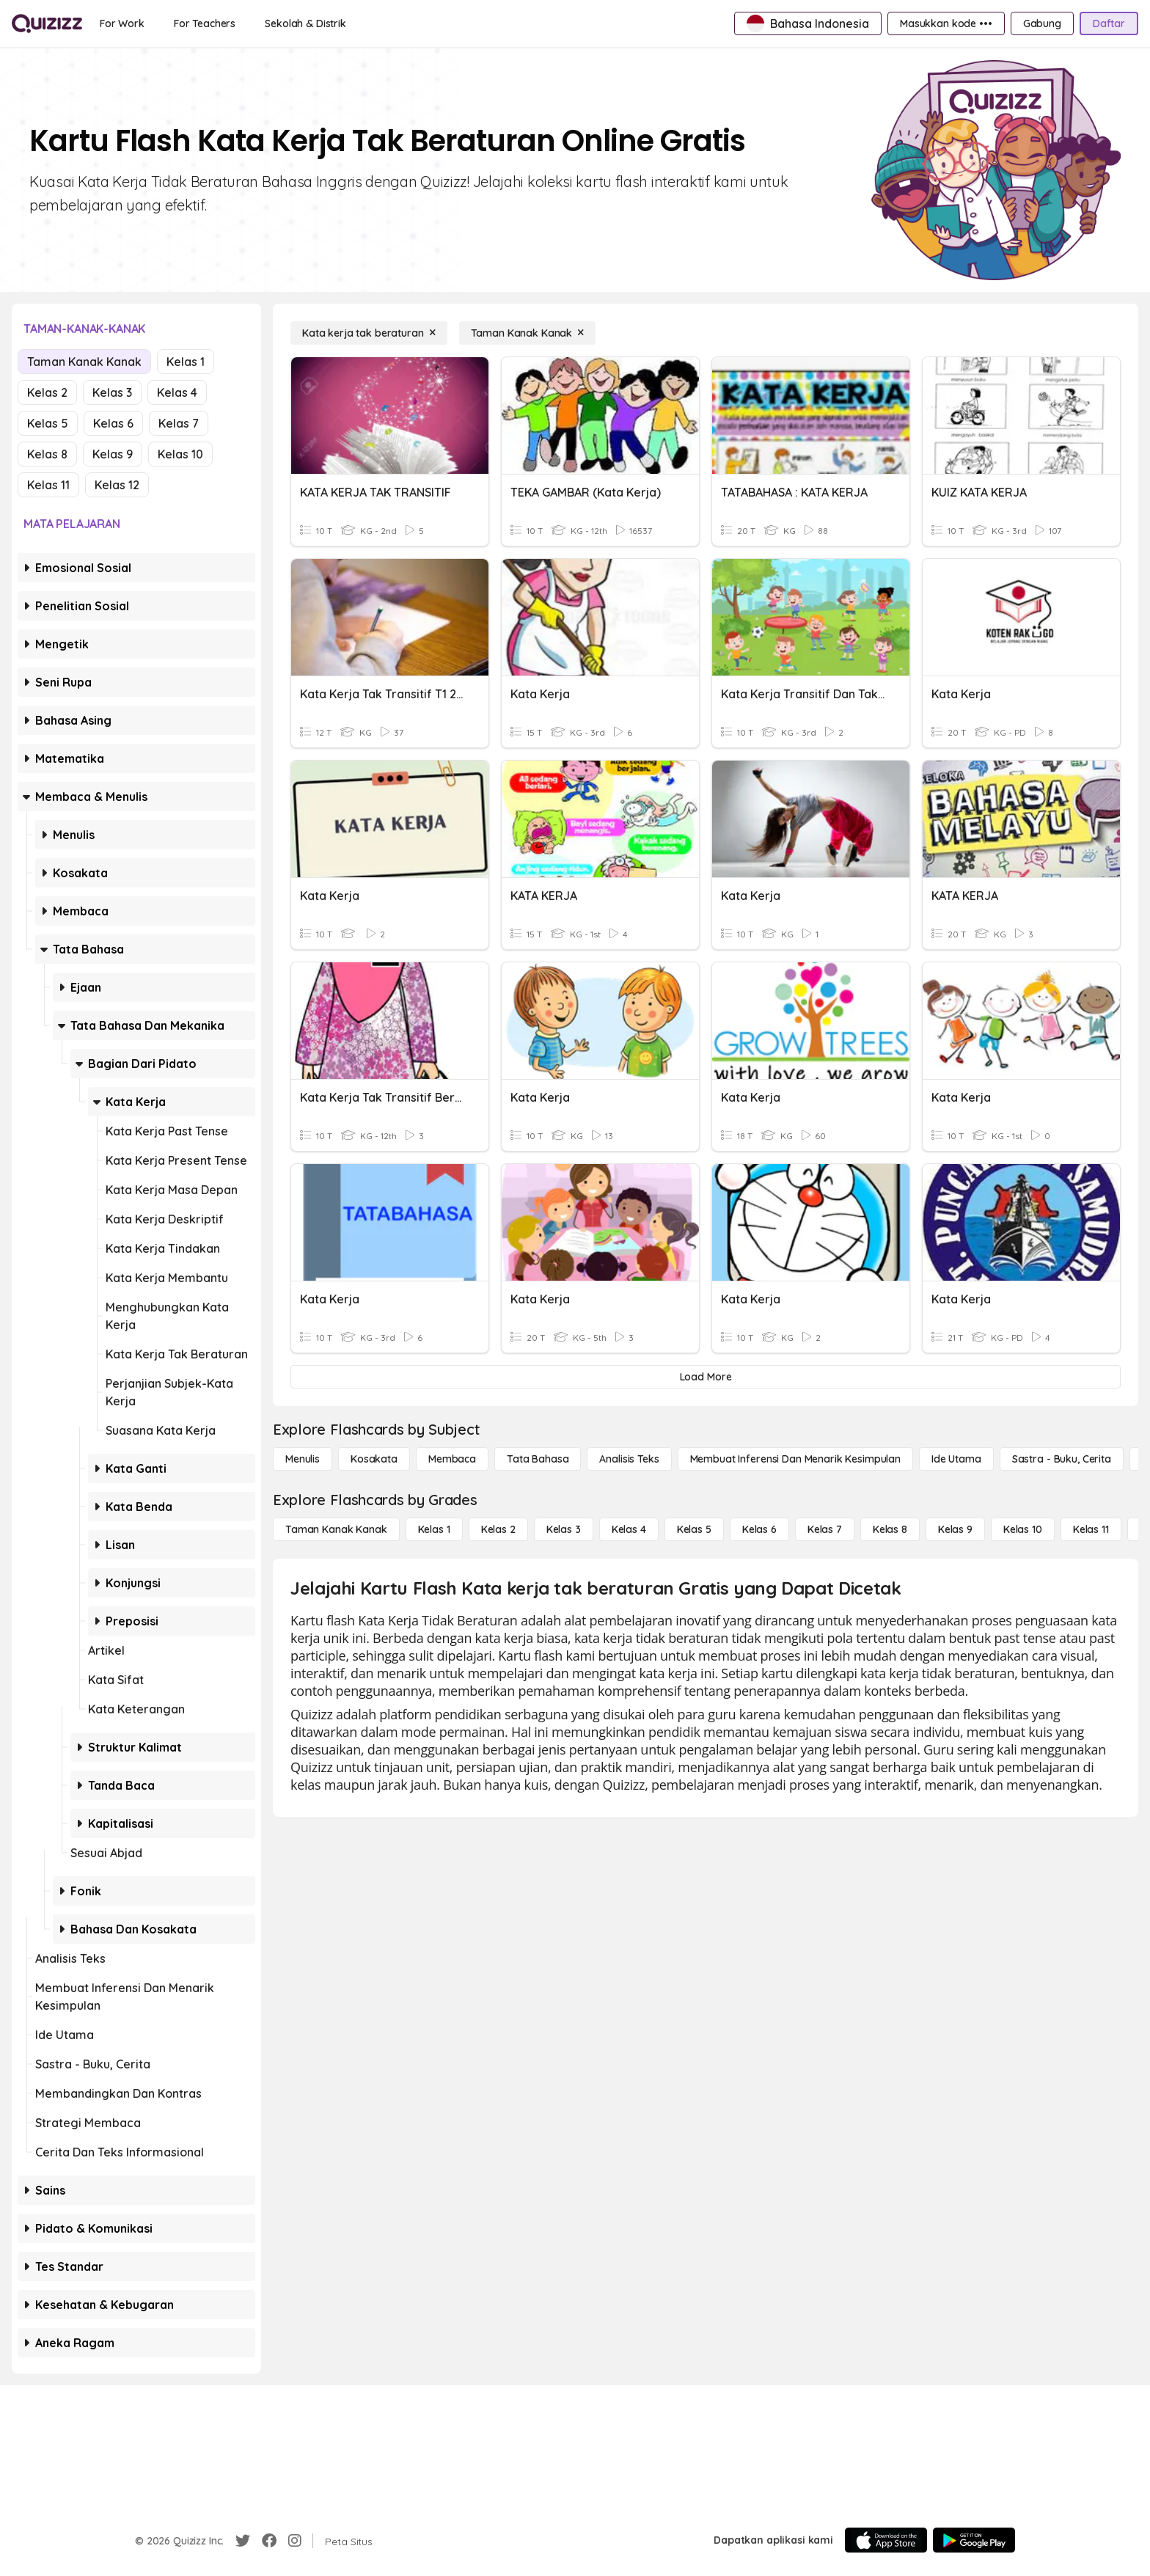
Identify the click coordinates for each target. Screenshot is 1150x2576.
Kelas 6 (113, 423)
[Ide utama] (956, 1459)
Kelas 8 (47, 454)
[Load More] (705, 1376)
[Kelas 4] (629, 1529)
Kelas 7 (178, 423)
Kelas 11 (48, 484)
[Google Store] (974, 2540)
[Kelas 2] (498, 1529)
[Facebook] (269, 2541)
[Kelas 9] (955, 1529)
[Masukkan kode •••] (946, 23)
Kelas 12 (117, 484)
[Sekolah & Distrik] (305, 23)
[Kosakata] (374, 1459)
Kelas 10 (180, 454)
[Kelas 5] (694, 1529)
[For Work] (122, 23)
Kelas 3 (112, 392)
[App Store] (886, 2540)
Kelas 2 (47, 392)
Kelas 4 (177, 392)
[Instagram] (294, 2541)
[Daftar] (1109, 23)
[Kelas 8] (890, 1529)
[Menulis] (302, 1459)
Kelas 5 (47, 423)
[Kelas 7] (824, 1529)
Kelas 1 (185, 361)
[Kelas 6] (759, 1529)
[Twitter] (242, 2541)
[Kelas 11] (1091, 1529)
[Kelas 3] (563, 1529)
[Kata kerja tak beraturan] (368, 333)
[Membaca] (452, 1459)
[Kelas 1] (434, 1529)
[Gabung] (1042, 23)
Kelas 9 (112, 454)
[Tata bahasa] (537, 1459)
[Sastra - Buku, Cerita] (1062, 1459)
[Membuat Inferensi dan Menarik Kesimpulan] (795, 1459)
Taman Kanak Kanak (84, 361)
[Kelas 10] (1023, 1529)
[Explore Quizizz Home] (47, 23)
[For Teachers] (204, 23)
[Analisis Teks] (629, 1459)
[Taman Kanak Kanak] (527, 333)
